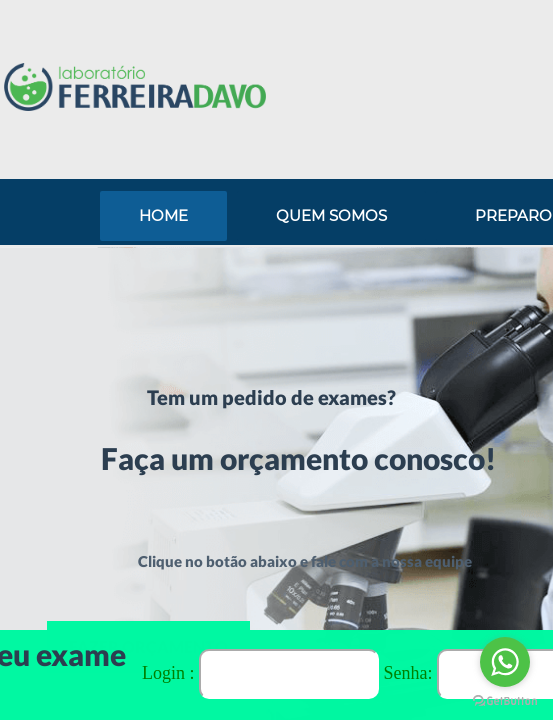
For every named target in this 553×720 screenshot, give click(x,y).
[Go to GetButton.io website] (505, 700)
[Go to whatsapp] (505, 662)
